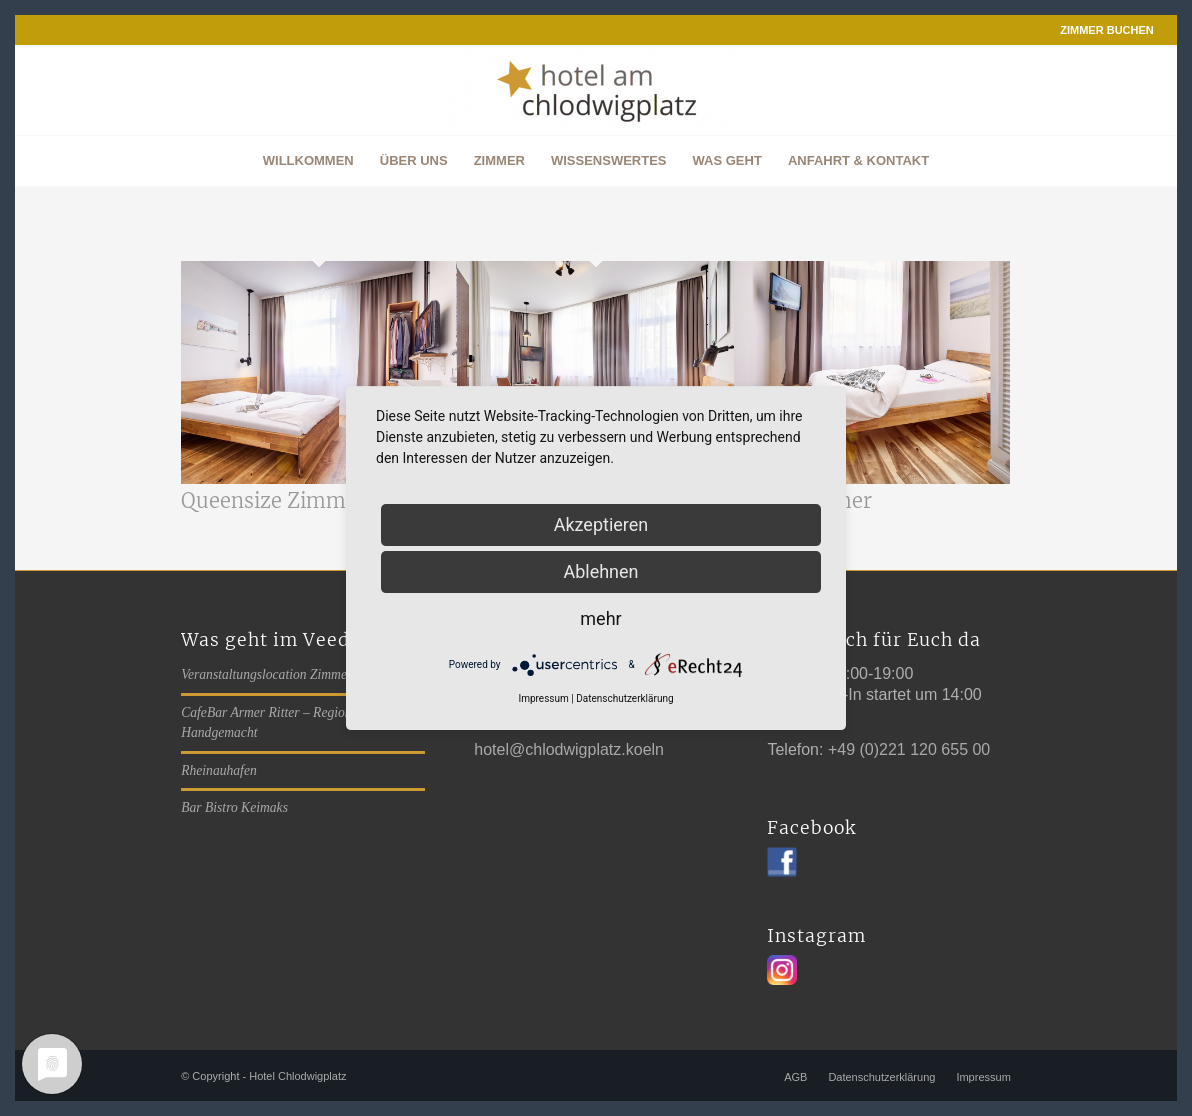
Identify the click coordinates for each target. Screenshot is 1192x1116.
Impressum (543, 698)
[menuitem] (1102, 30)
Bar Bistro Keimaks (234, 807)
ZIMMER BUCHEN (1107, 30)
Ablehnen (600, 571)
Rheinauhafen (219, 770)
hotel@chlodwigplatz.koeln (569, 749)
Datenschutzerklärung (624, 698)
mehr (600, 618)
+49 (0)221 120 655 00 (909, 749)
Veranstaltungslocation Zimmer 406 (278, 674)
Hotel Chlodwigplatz (297, 1076)
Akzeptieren (601, 524)
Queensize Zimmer (273, 500)
